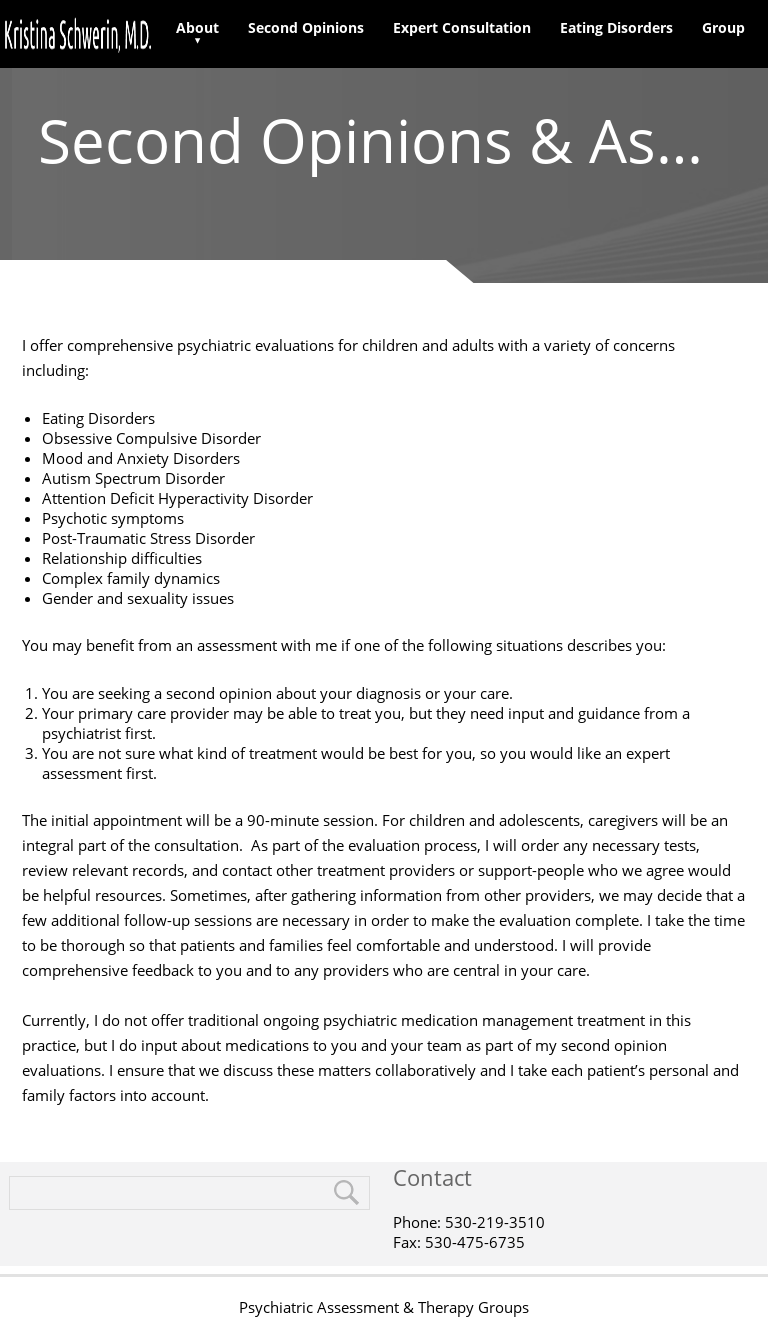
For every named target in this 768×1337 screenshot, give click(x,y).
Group (723, 27)
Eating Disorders (616, 27)
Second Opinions (306, 27)
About (197, 27)
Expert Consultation (462, 27)
